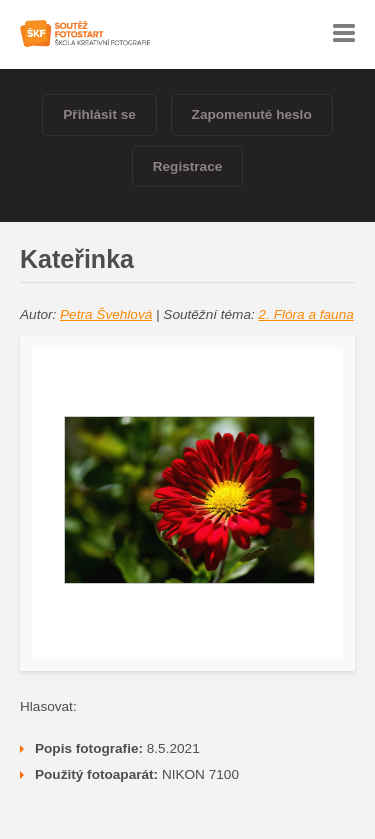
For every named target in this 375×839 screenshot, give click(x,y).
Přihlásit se (99, 114)
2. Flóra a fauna (306, 314)
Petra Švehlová (106, 314)
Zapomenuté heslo (252, 114)
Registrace (188, 166)
